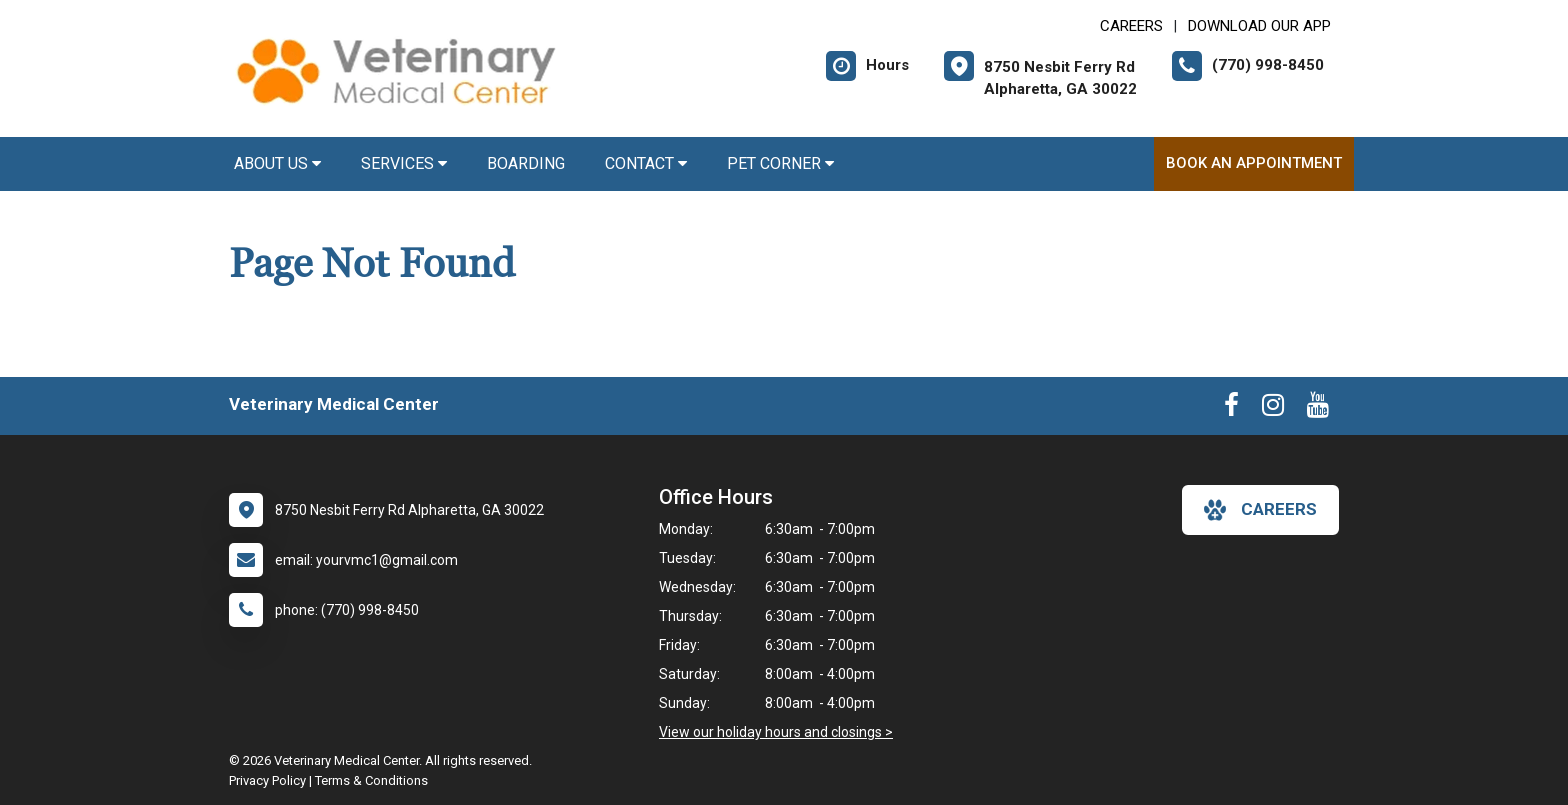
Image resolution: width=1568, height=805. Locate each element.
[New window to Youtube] (1318, 409)
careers (1260, 510)
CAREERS (1131, 26)
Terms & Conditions (371, 780)
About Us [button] (277, 163)
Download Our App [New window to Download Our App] (1259, 26)
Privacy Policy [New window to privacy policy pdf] (267, 780)
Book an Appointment (1254, 163)
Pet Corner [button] (780, 163)
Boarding (526, 163)
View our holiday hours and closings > (776, 732)
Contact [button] (646, 163)
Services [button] (404, 163)
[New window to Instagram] (1273, 409)
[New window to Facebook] (1231, 409)
